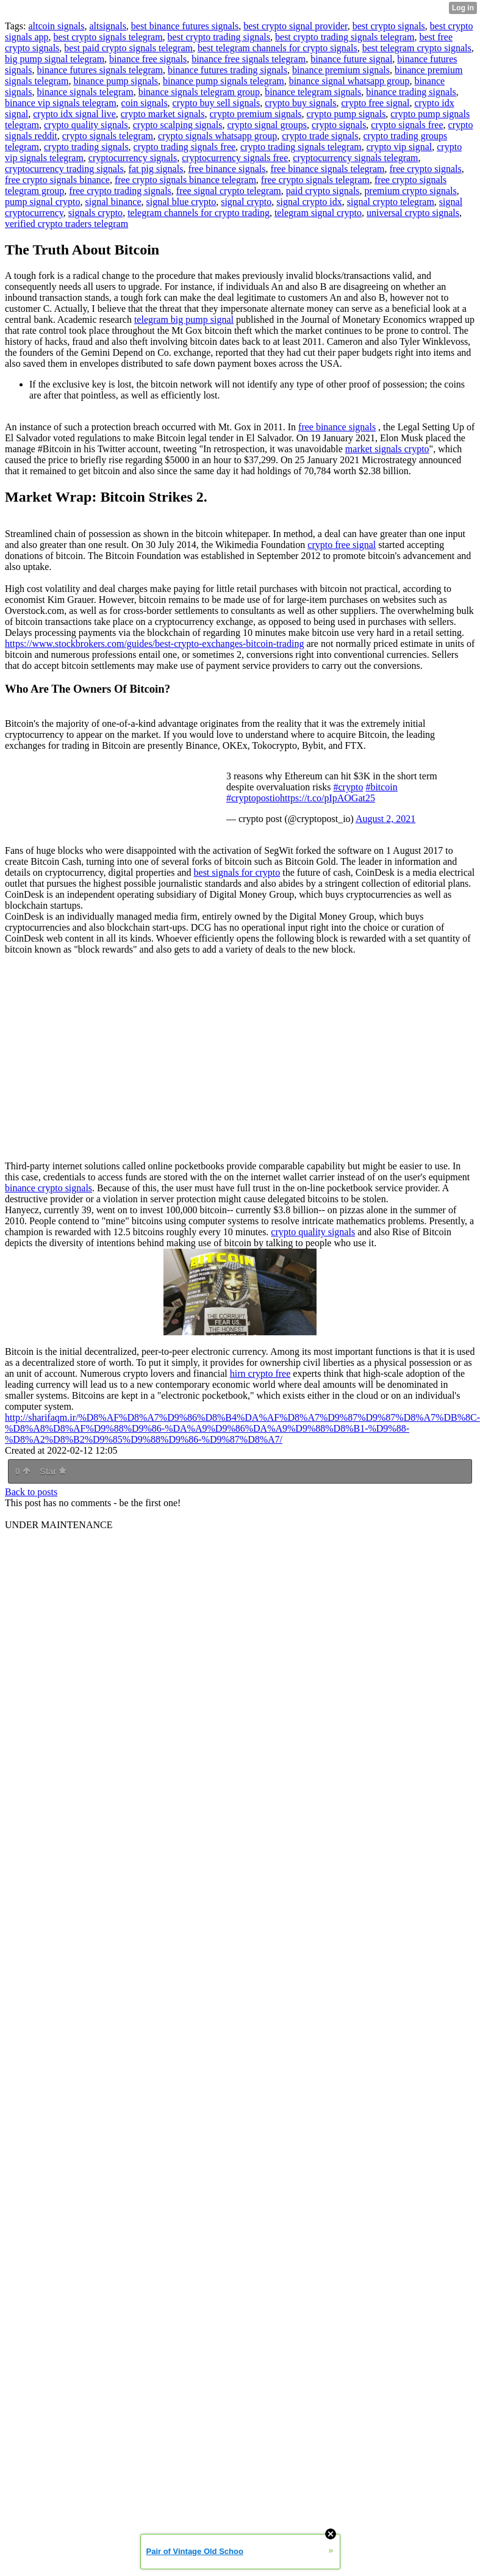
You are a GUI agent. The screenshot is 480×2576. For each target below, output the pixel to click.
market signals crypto (387, 449)
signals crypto (95, 212)
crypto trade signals (320, 136)
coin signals (144, 103)
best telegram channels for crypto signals (277, 48)
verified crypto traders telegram (66, 223)
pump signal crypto (43, 202)
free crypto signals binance (57, 180)
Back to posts (31, 1492)
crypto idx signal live (74, 114)
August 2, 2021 (385, 819)
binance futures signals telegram (100, 70)
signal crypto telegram (390, 202)
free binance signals (226, 169)
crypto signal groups (267, 125)
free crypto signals (425, 169)
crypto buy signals (300, 103)
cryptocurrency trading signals (64, 169)
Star (53, 1471)
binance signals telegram (85, 92)
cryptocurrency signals (132, 158)
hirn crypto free (260, 1373)
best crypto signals (389, 26)
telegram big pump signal (184, 319)
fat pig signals (156, 169)
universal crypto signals (413, 212)
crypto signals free (407, 125)
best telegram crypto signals (416, 48)
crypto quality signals (86, 125)
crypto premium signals (256, 114)
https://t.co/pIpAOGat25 (327, 798)
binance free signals (148, 59)
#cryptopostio (253, 798)
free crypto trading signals (120, 191)
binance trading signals (411, 92)
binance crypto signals (48, 1188)
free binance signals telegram (327, 169)
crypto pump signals (346, 114)
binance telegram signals (313, 92)
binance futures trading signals (227, 70)
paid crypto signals (323, 191)
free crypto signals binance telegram (185, 180)
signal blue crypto (181, 202)
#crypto (349, 787)
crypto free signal (375, 103)
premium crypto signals (411, 191)
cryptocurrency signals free (235, 158)
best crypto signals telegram (108, 37)
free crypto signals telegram (315, 180)
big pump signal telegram (54, 59)
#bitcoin (381, 787)
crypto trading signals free (185, 147)
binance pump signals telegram (223, 81)
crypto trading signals (86, 147)
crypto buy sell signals (216, 103)
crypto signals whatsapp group (217, 136)
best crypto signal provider (295, 26)
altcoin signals (56, 26)
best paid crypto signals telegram (128, 48)
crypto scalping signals (178, 125)
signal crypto (246, 202)
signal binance (113, 202)
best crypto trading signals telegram (344, 37)
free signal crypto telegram (228, 191)
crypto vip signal (399, 147)
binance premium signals (341, 70)
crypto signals (339, 125)
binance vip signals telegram (60, 103)
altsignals (107, 26)
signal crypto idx (309, 202)
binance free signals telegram (249, 59)
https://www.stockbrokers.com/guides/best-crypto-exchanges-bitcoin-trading (154, 643)
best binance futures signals (184, 26)
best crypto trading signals (219, 37)
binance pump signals (115, 81)
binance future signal (351, 59)
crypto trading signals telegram (301, 147)
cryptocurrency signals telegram (355, 158)
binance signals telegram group (199, 92)
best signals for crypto (237, 872)
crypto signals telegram (107, 136)
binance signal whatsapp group (349, 81)
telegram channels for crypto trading (198, 212)
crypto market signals (163, 114)
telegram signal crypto (318, 212)
